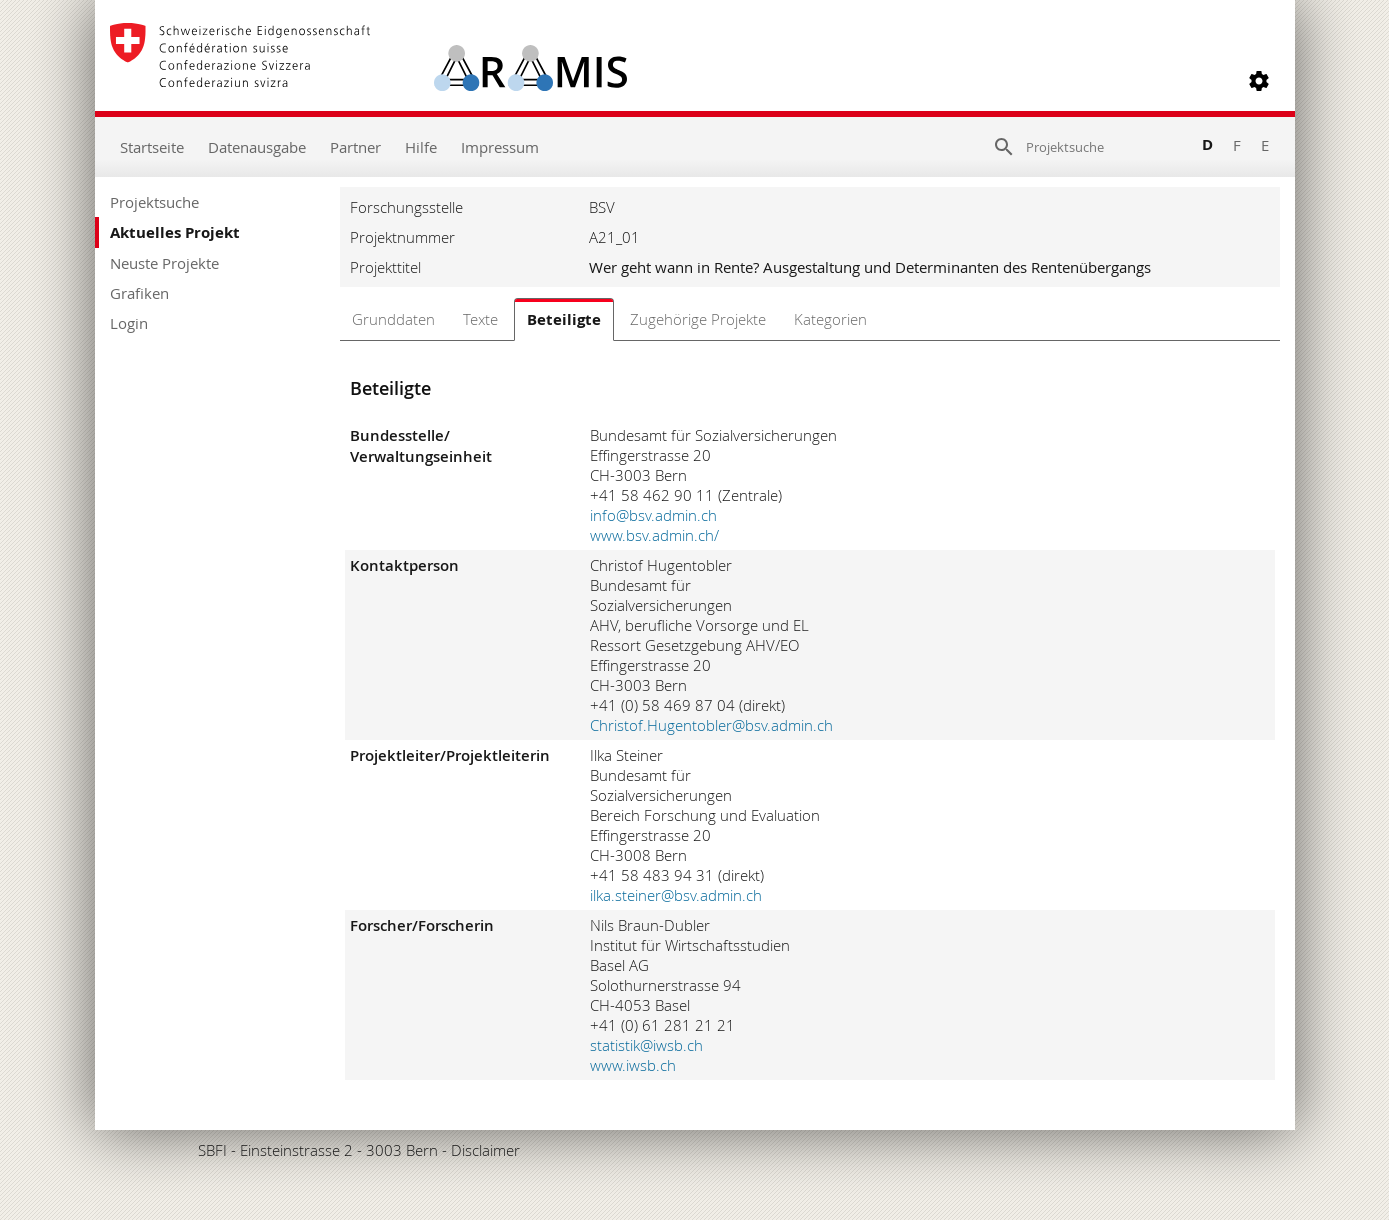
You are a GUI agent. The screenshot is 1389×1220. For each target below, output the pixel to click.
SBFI (212, 1150)
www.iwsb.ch (633, 1065)
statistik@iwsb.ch (646, 1045)
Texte (480, 319)
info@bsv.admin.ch (653, 515)
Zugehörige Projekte (698, 319)
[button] (1259, 81)
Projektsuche (154, 202)
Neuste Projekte (164, 263)
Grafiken (139, 293)
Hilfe (421, 147)
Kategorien (830, 319)
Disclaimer (485, 1150)
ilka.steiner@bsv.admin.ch (676, 895)
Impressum (500, 147)
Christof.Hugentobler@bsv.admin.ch (711, 725)
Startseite (152, 147)
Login (129, 323)
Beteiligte (564, 319)
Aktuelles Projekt (175, 232)
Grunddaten (393, 319)
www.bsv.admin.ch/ (654, 535)
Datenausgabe (257, 147)
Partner (355, 147)
